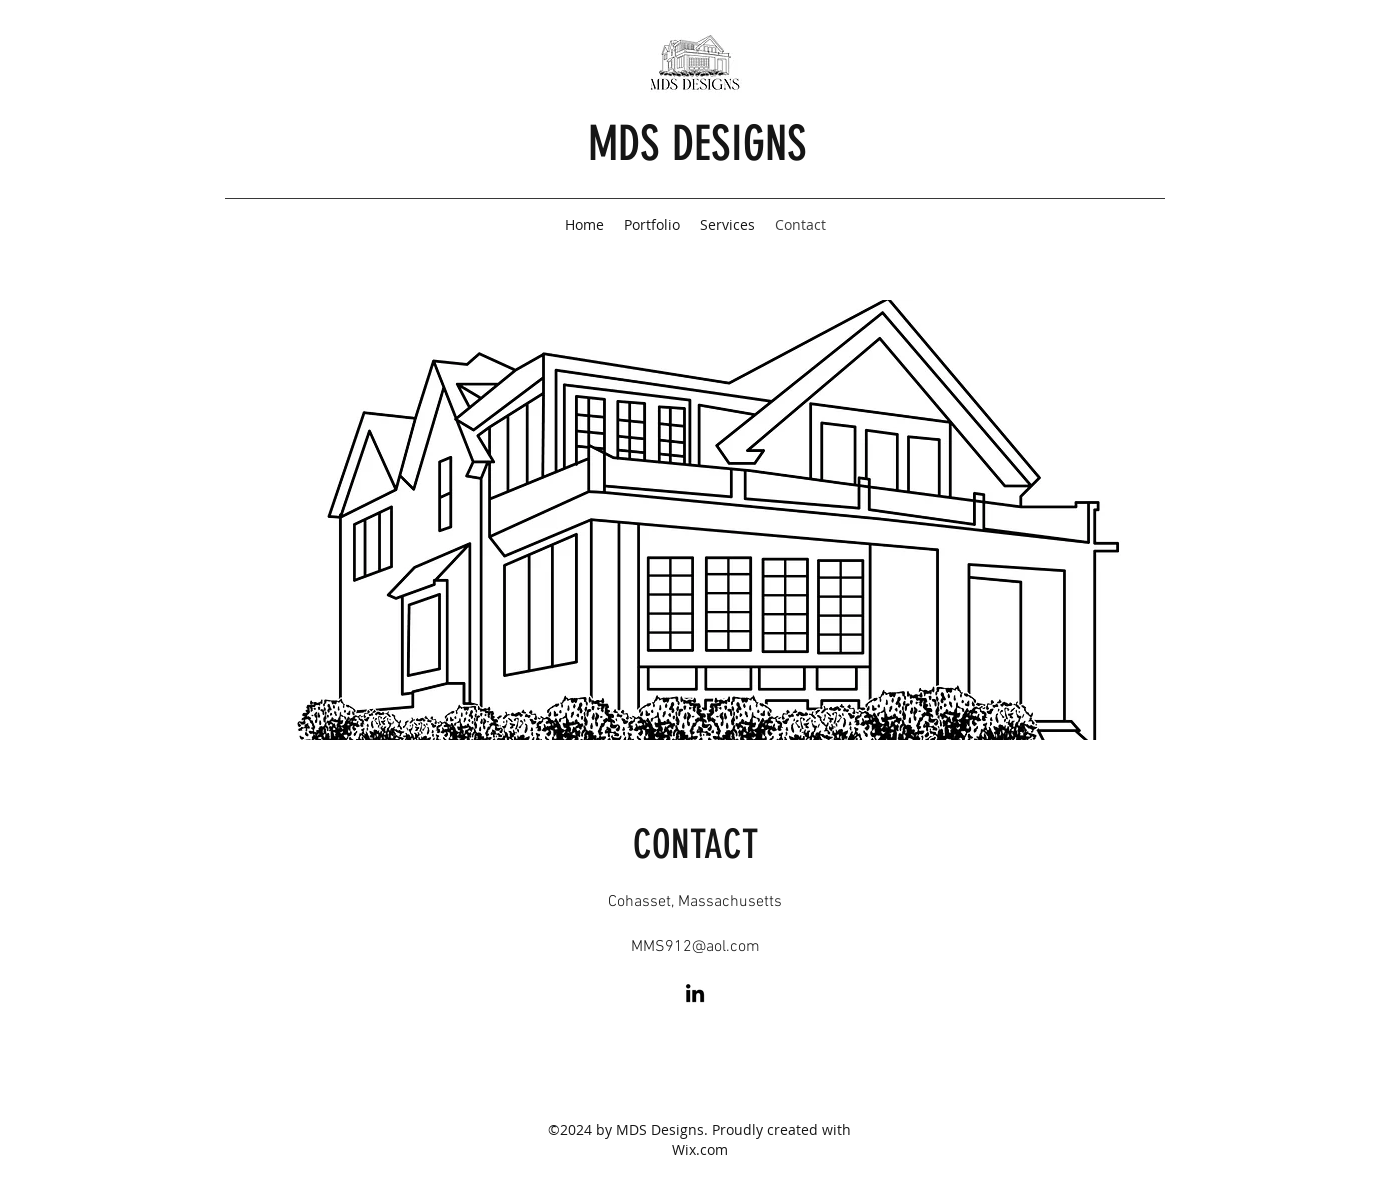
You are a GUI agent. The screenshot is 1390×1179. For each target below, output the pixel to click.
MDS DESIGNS (697, 143)
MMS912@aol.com (695, 947)
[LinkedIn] (695, 993)
